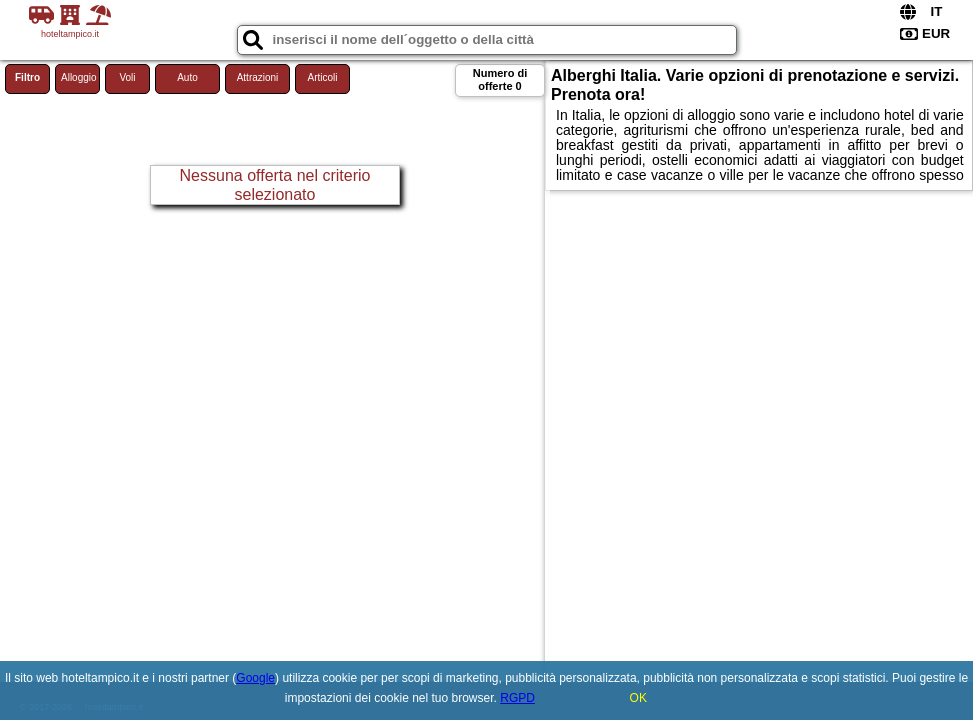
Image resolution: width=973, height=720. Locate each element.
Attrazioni (258, 77)
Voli (127, 77)
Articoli (322, 77)
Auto (187, 77)
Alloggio (79, 77)
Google (255, 678)
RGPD (517, 698)
